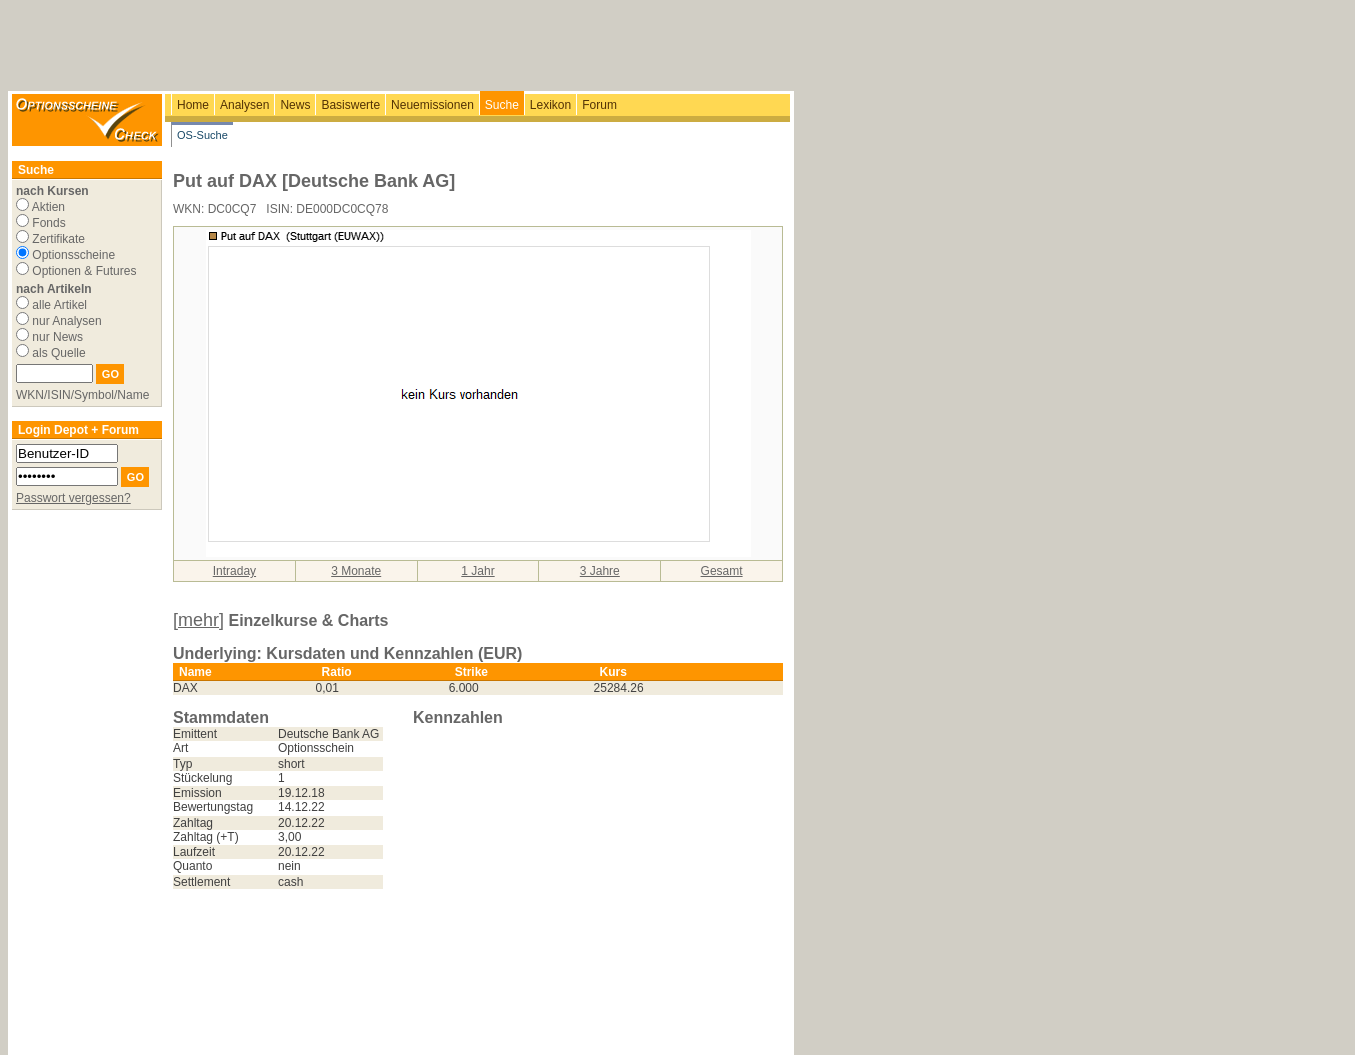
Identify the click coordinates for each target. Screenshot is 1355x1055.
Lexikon (550, 105)
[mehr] (198, 620)
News (295, 105)
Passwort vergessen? (73, 498)
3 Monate (356, 571)
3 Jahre (600, 571)
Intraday (234, 571)
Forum (599, 105)
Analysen (244, 105)
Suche (502, 105)
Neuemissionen (432, 105)
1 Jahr (477, 571)
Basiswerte (350, 105)
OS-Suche (202, 135)
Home (193, 105)
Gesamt (722, 571)
